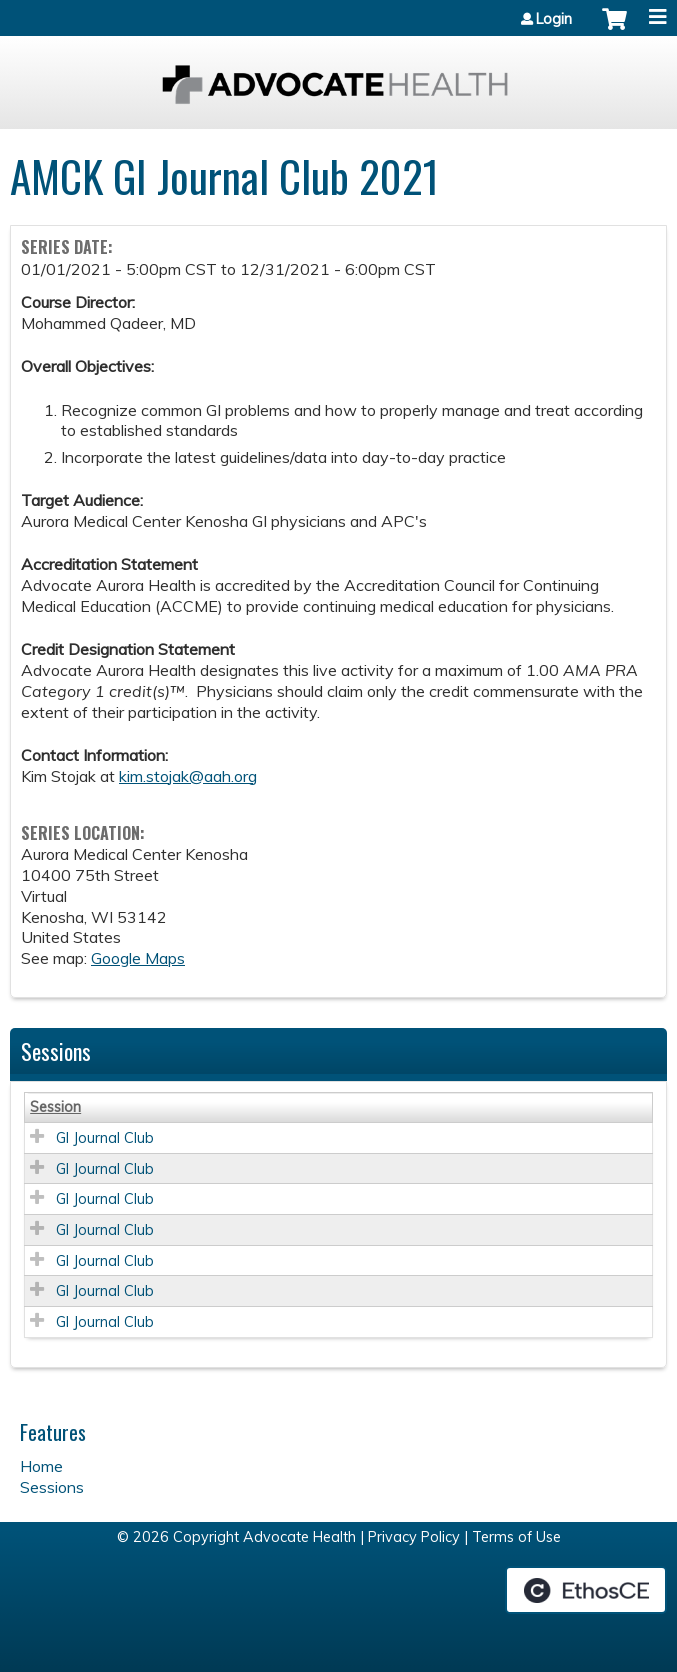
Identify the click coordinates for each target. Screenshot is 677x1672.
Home (41, 1466)
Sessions (52, 1487)
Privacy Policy (414, 1537)
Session (55, 1107)
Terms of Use (516, 1537)
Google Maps (138, 958)
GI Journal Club (105, 1138)
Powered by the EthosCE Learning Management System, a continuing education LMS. (586, 1590)
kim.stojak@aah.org (188, 776)
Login (554, 19)
